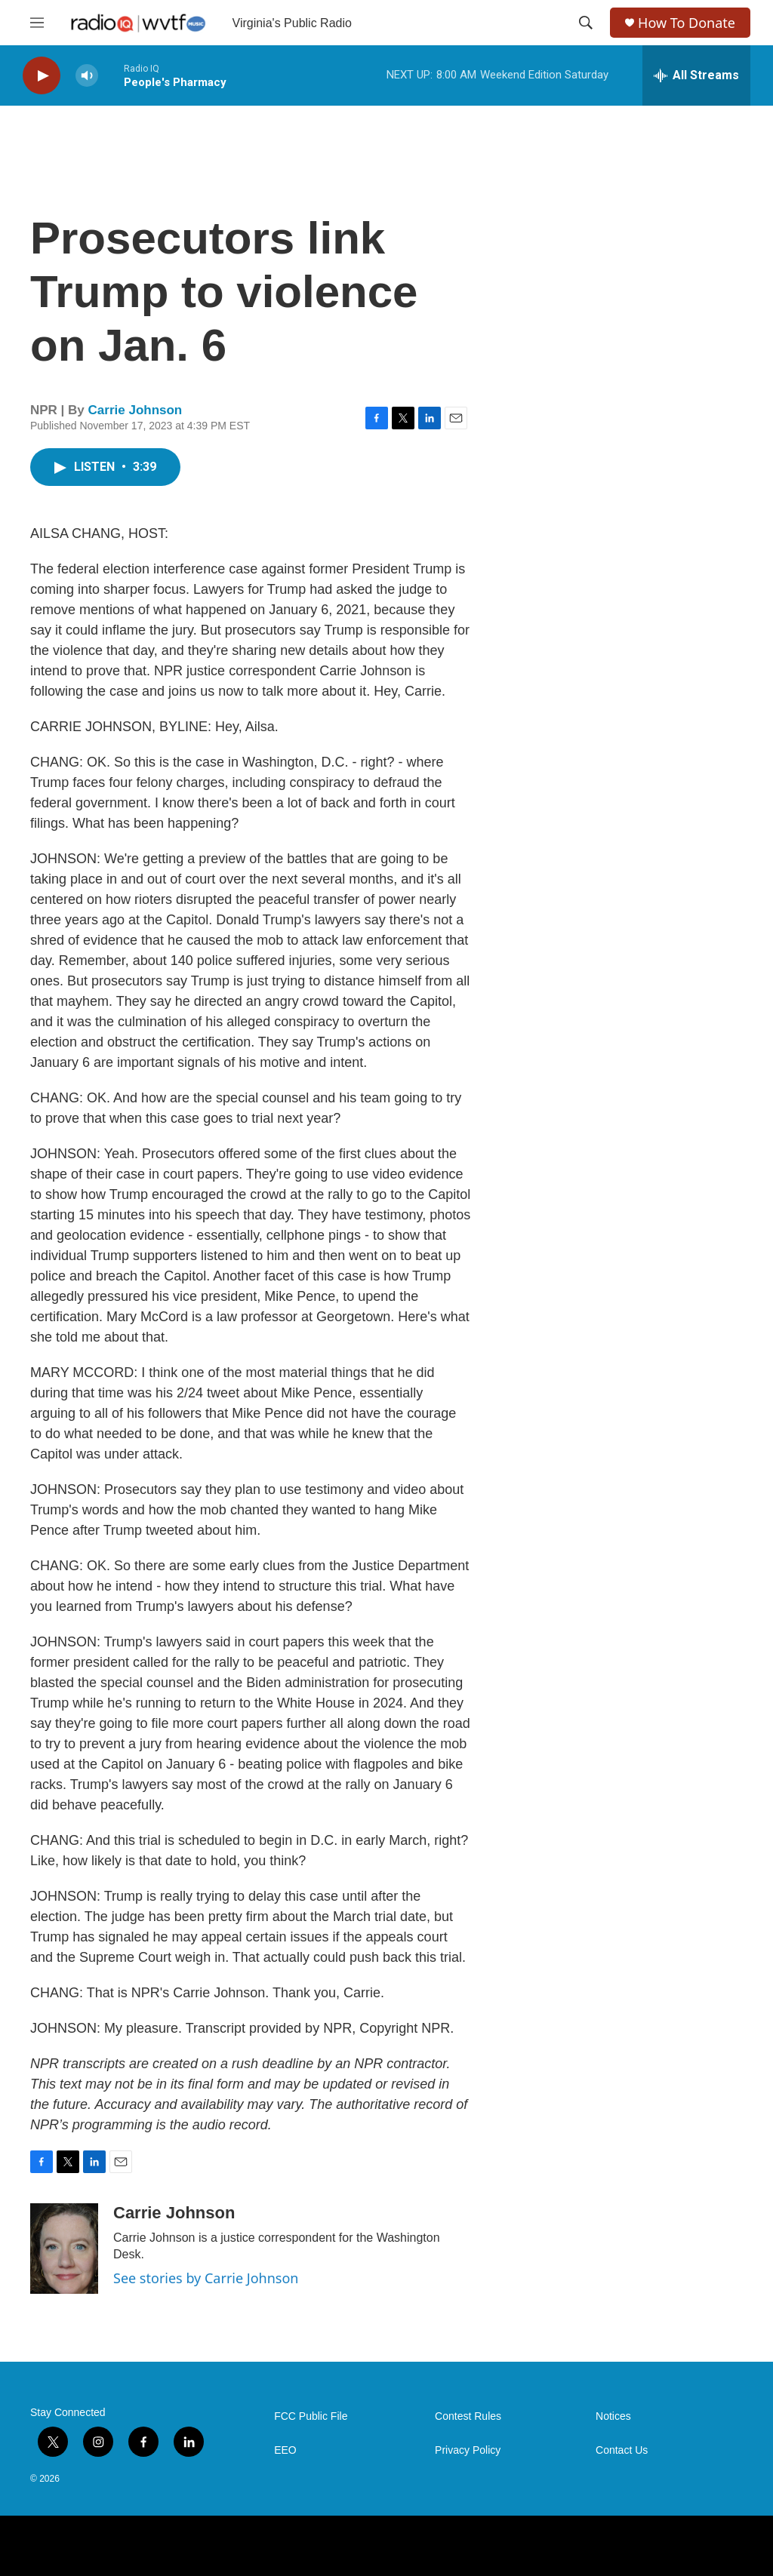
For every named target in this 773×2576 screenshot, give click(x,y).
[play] (41, 76)
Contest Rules (468, 2416)
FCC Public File (310, 2416)
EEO (285, 2450)
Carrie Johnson (135, 410)
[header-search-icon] (585, 22)
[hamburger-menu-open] (37, 23)
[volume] (87, 76)
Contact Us (622, 2450)
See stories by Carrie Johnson (205, 2278)
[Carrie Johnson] (64, 2248)
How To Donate (686, 23)
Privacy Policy (467, 2450)
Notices (613, 2416)
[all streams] (696, 75)
